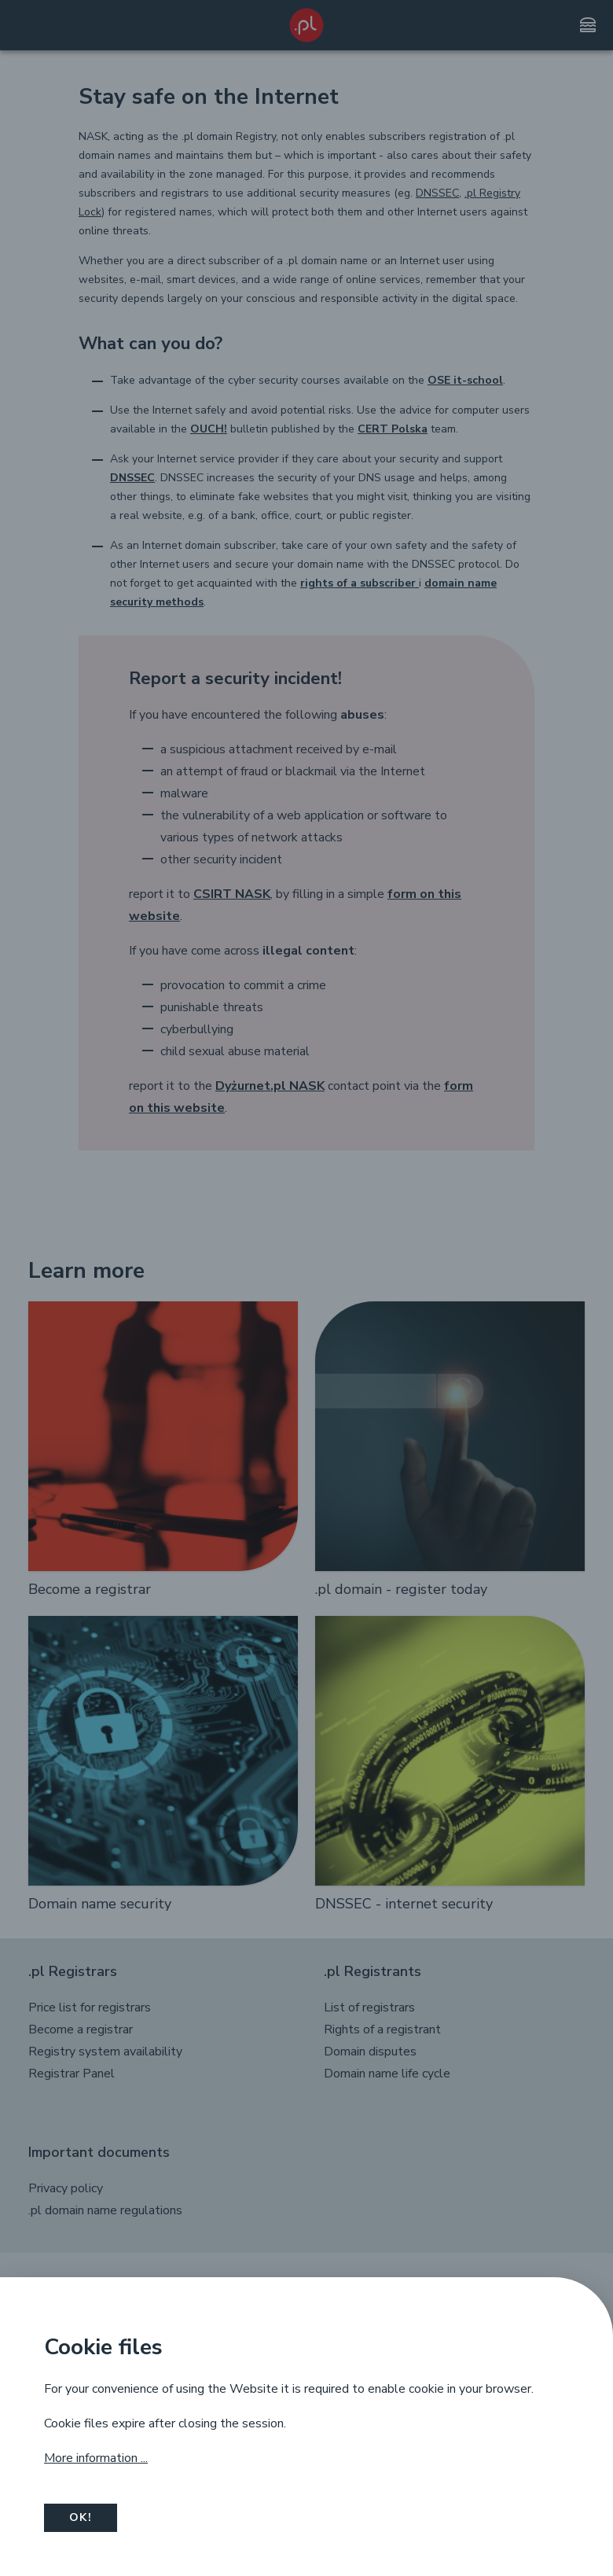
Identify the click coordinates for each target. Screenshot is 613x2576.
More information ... (96, 2458)
